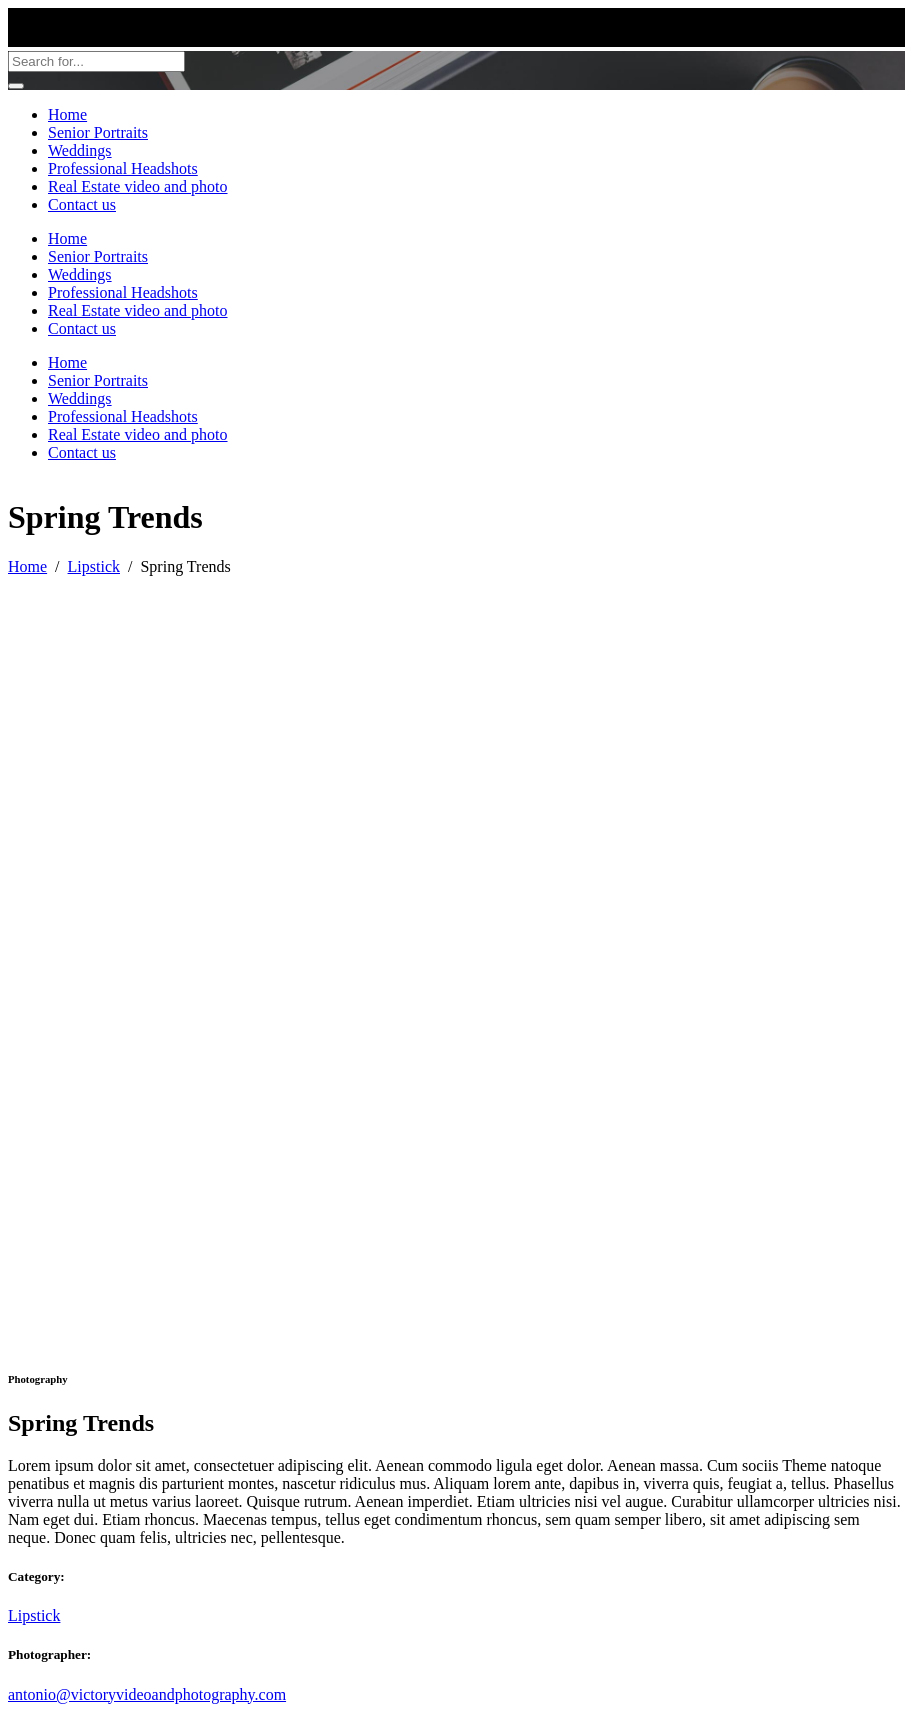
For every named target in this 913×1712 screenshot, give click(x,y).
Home (27, 566)
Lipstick (94, 566)
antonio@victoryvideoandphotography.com (147, 1694)
